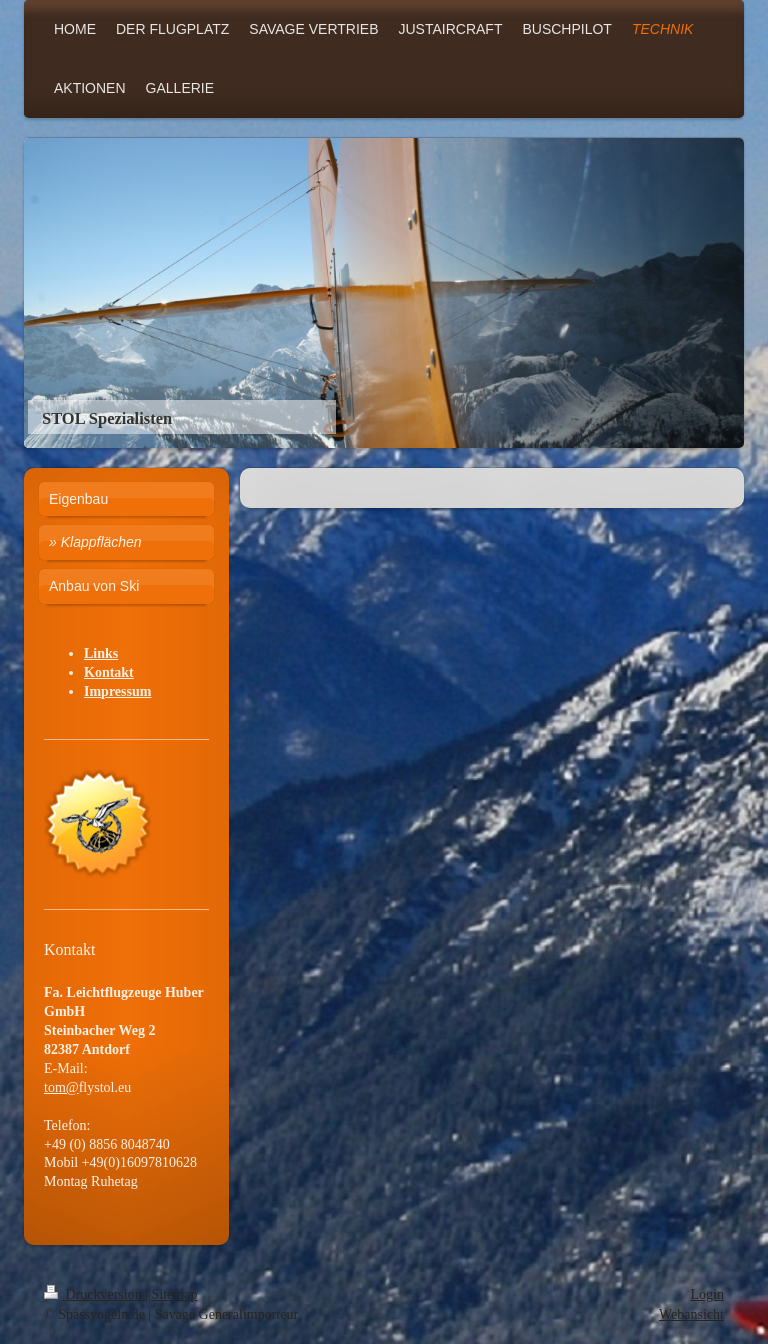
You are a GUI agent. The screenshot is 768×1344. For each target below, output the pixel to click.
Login (707, 1294)
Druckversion (94, 1294)
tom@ (61, 1087)
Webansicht (691, 1314)
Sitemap (175, 1294)
